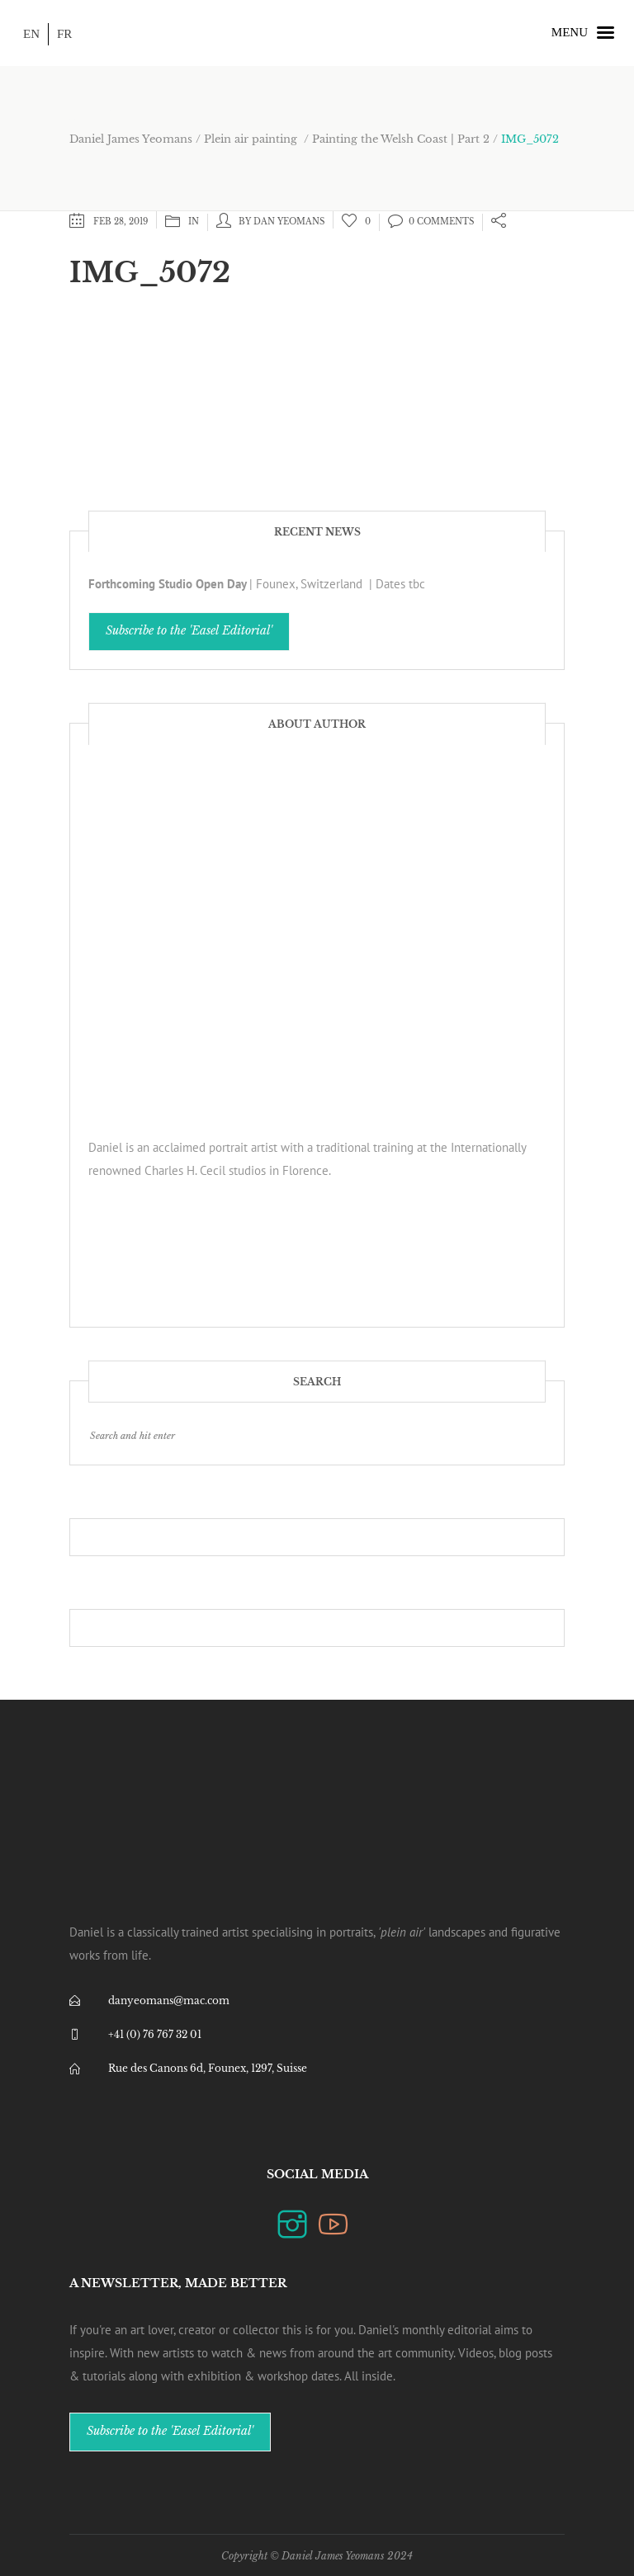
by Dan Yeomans (281, 221)
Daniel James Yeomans (130, 139)
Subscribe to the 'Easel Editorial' (189, 631)
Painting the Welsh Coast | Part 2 (401, 139)
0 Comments (431, 221)
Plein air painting (250, 139)
